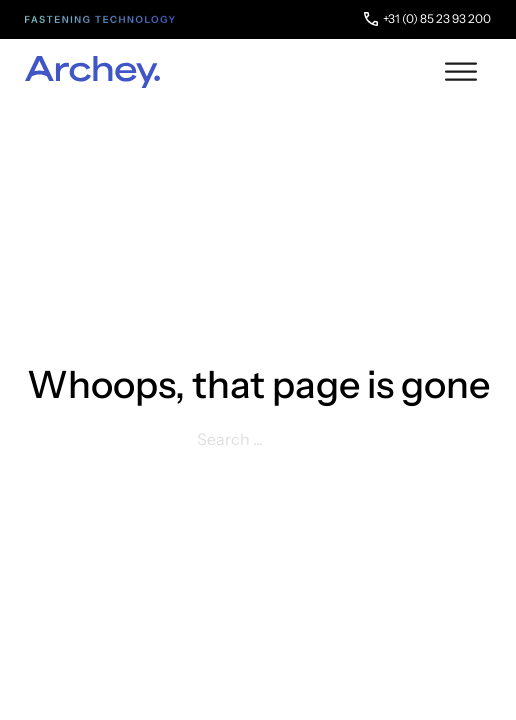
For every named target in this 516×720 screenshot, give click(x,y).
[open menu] (461, 72)
